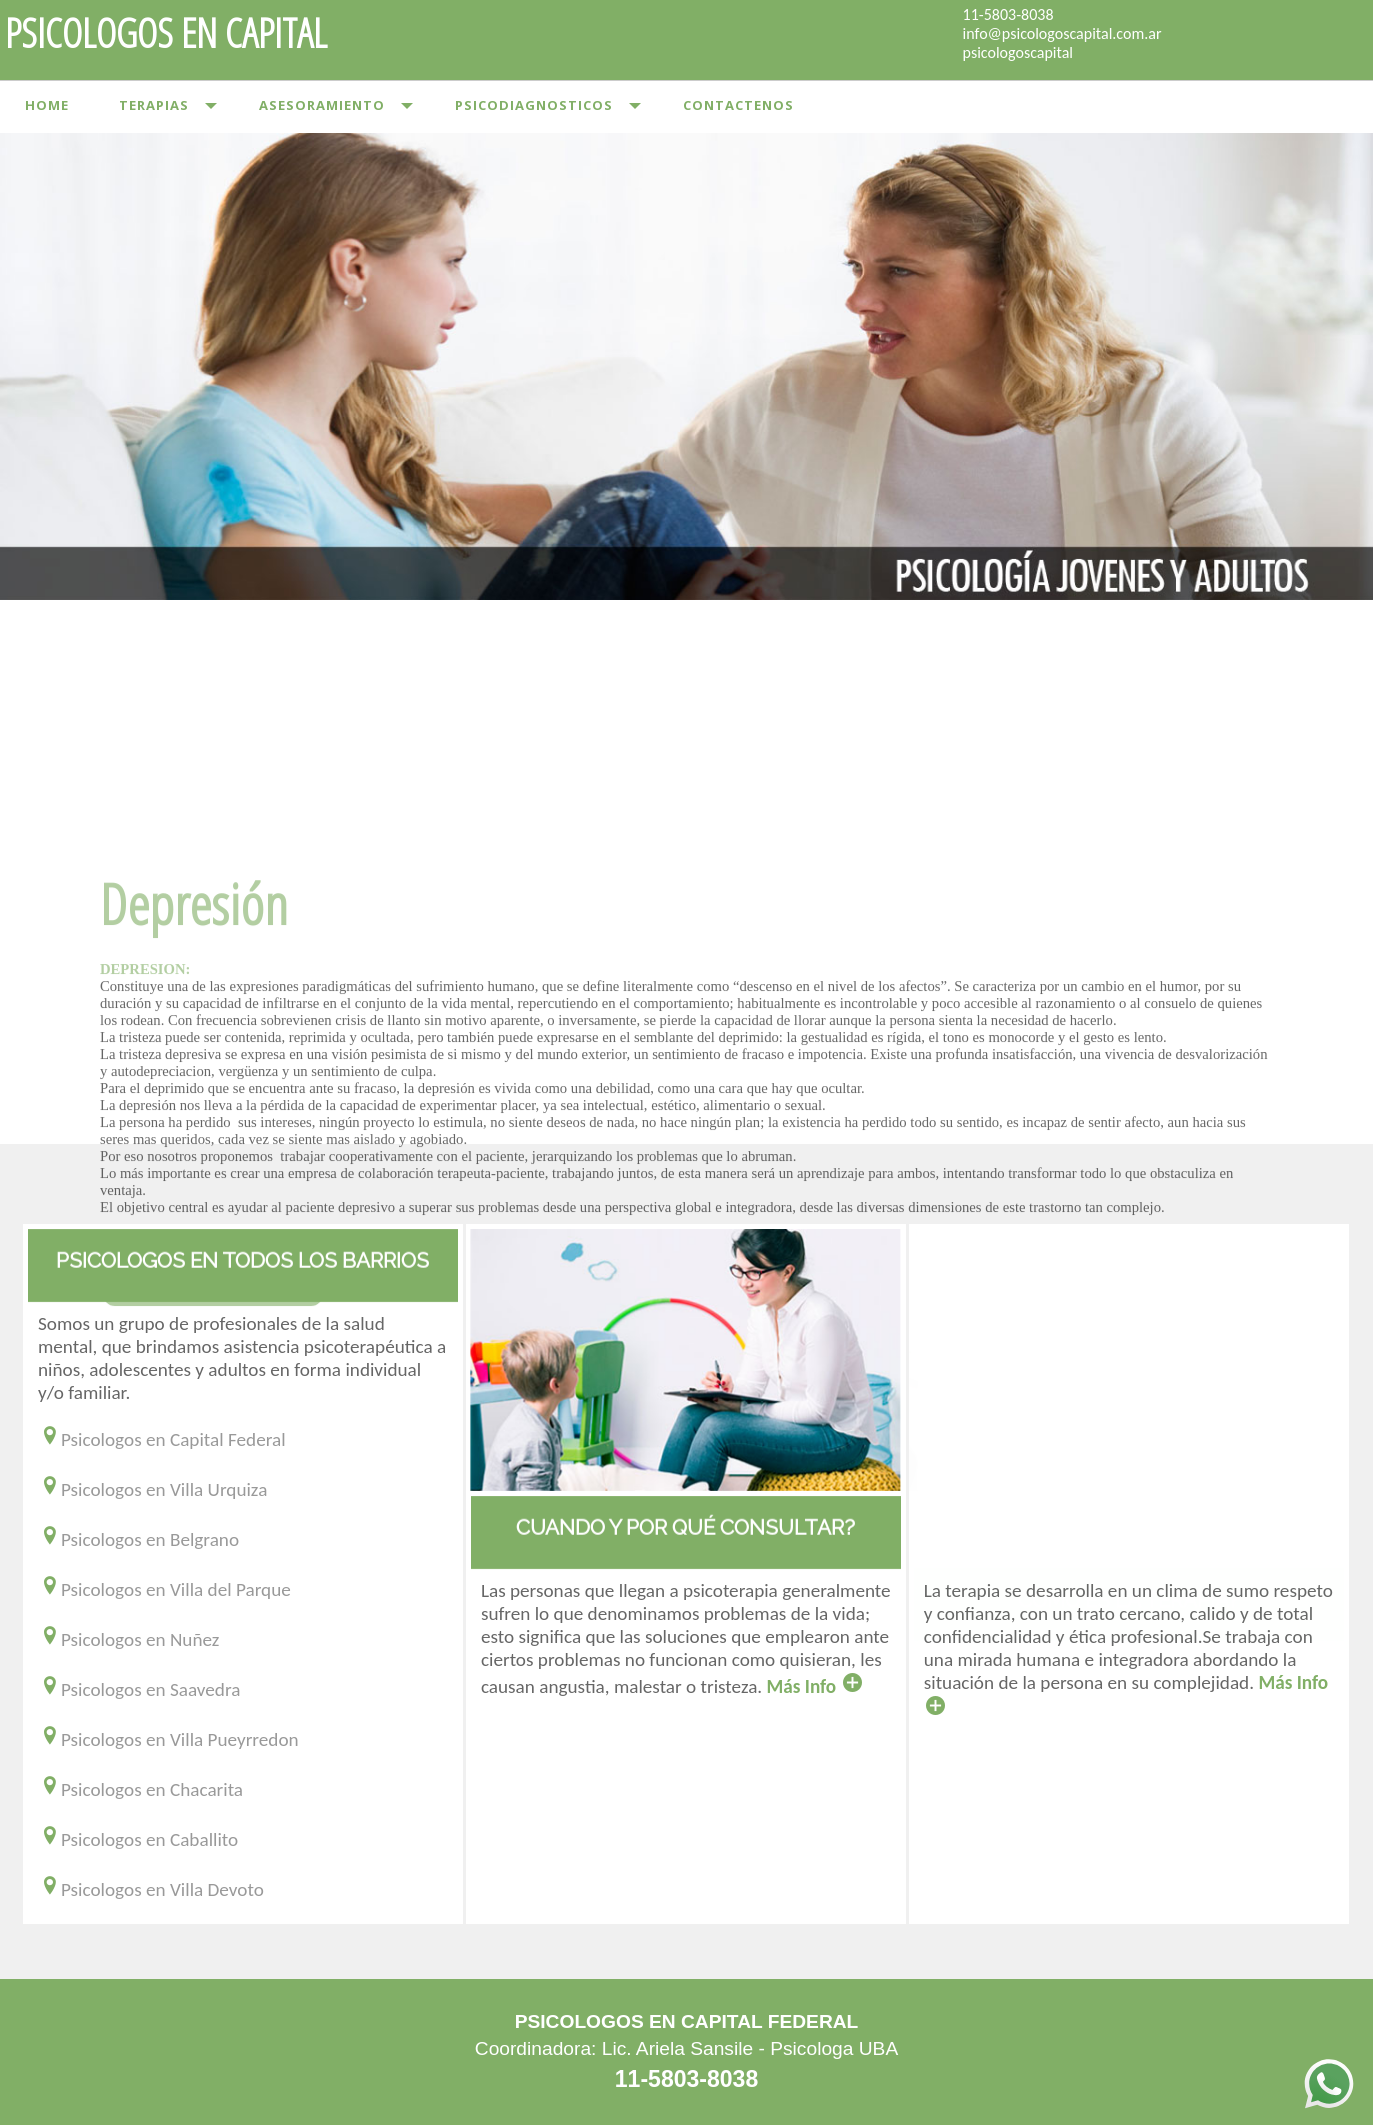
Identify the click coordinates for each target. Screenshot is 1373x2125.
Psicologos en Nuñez (128, 1639)
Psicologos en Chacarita (140, 1789)
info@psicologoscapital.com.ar (1062, 33)
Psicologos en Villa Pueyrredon (168, 1739)
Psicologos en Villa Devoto (151, 1889)
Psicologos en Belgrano (138, 1539)
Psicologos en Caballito (138, 1839)
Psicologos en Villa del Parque (164, 1589)
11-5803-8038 (1008, 14)
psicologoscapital (1018, 52)
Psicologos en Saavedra (139, 1689)
